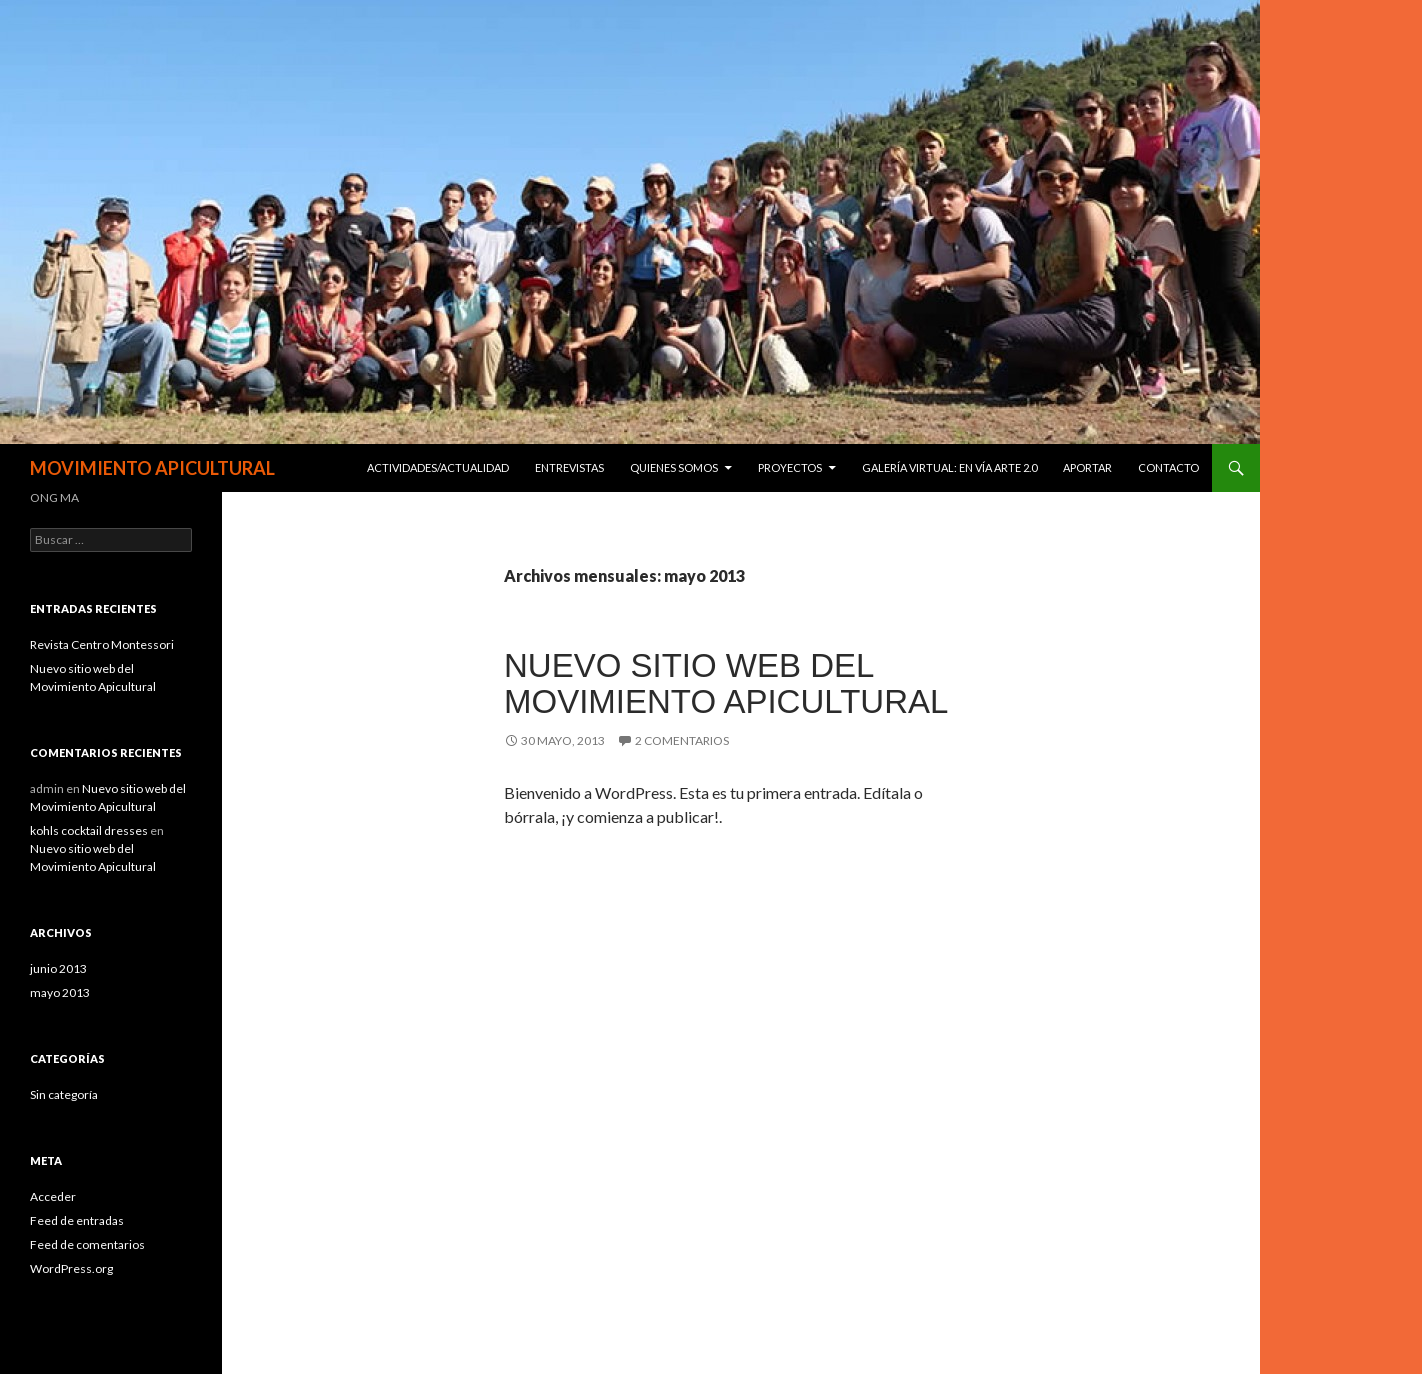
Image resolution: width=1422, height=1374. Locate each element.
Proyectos (790, 467)
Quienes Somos (674, 467)
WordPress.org (71, 1268)
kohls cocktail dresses (89, 830)
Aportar (1087, 467)
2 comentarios (682, 740)
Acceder (53, 1196)
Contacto (1168, 467)
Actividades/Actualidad (438, 467)
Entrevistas (569, 467)
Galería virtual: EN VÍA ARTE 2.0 (949, 467)
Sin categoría (64, 1094)
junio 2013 (58, 968)
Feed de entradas (77, 1220)
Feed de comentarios (87, 1244)
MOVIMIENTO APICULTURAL (152, 468)
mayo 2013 (60, 992)
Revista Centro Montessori (102, 644)
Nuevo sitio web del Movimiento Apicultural (726, 683)
